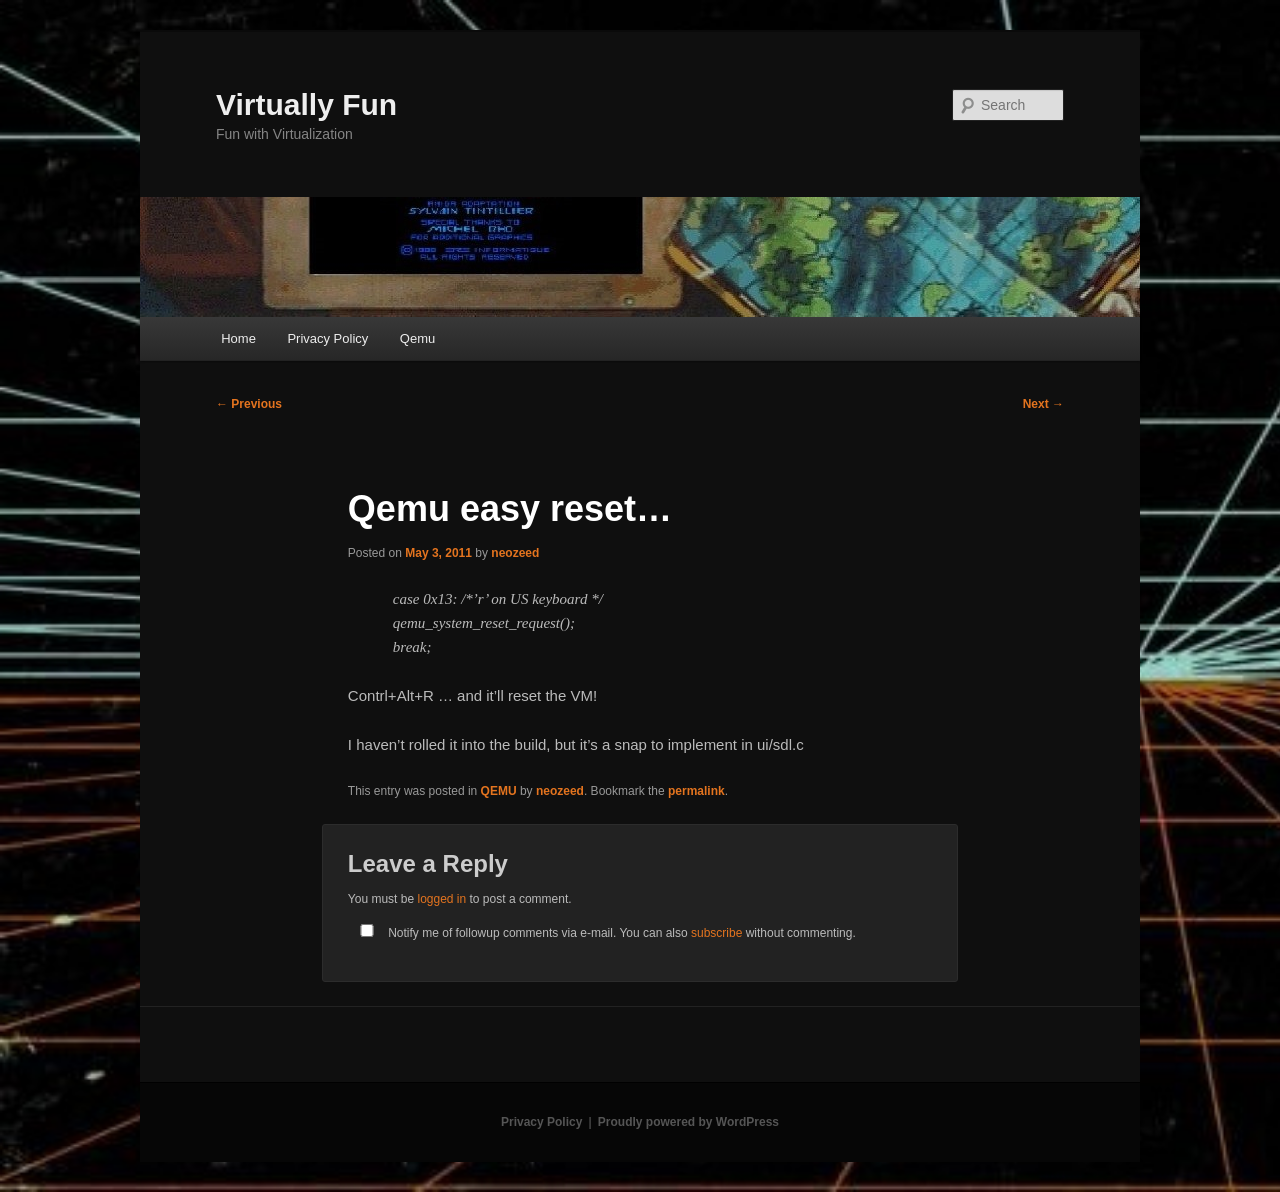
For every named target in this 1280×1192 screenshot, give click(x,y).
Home (238, 338)
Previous (249, 404)
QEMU (499, 791)
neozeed (515, 553)
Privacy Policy (327, 338)
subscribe (716, 933)
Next (1043, 404)
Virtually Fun (306, 104)
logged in (441, 899)
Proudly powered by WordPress (688, 1122)
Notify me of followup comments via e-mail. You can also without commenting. (604, 933)
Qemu (417, 338)
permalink (696, 791)
